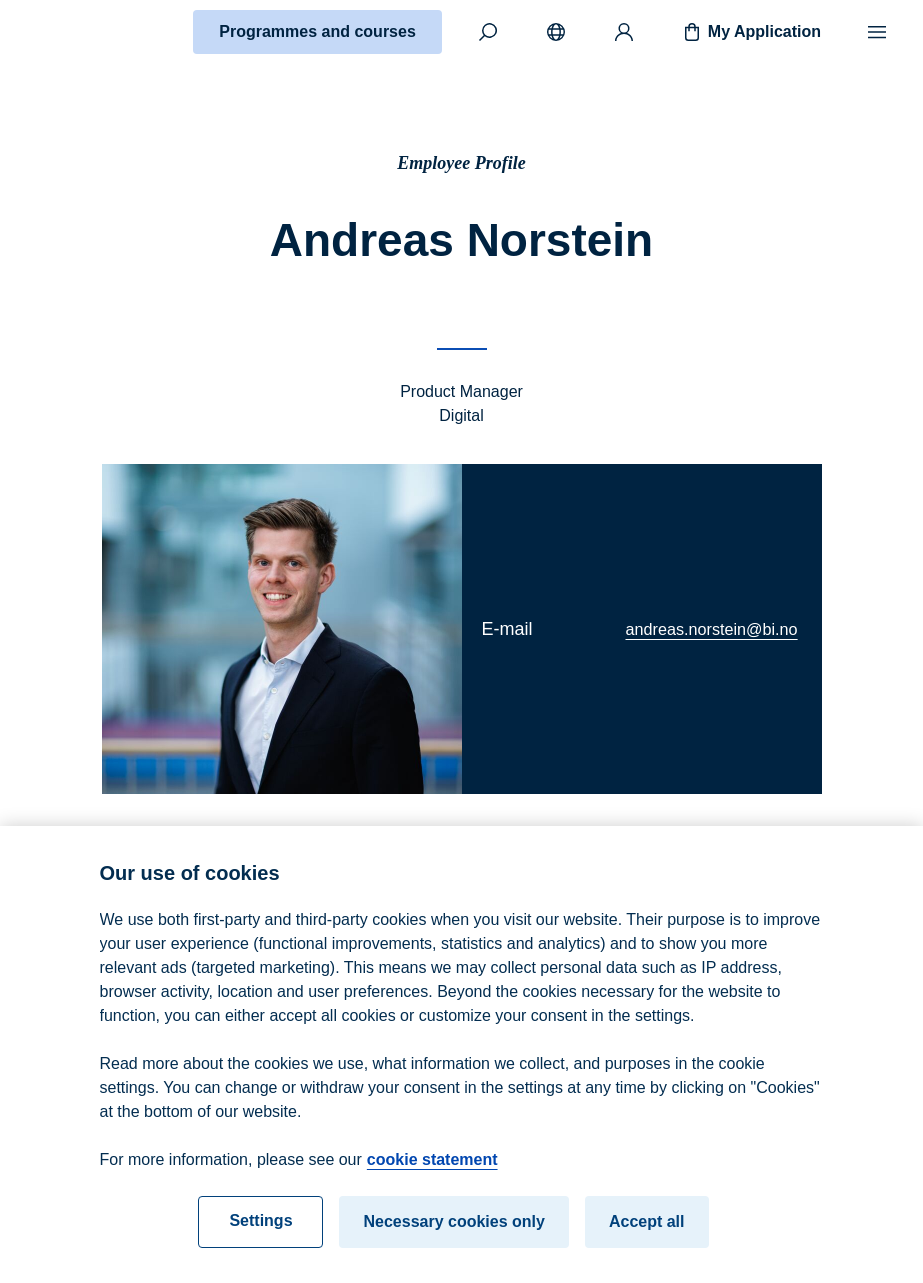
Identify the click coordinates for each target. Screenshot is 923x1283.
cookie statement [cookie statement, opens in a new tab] (432, 1174)
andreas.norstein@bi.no (712, 629)
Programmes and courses (317, 31)
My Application (750, 32)
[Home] (86, 32)
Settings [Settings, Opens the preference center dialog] (260, 1235)
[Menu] (877, 32)
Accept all (647, 1236)
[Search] (488, 32)
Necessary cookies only (453, 1236)
